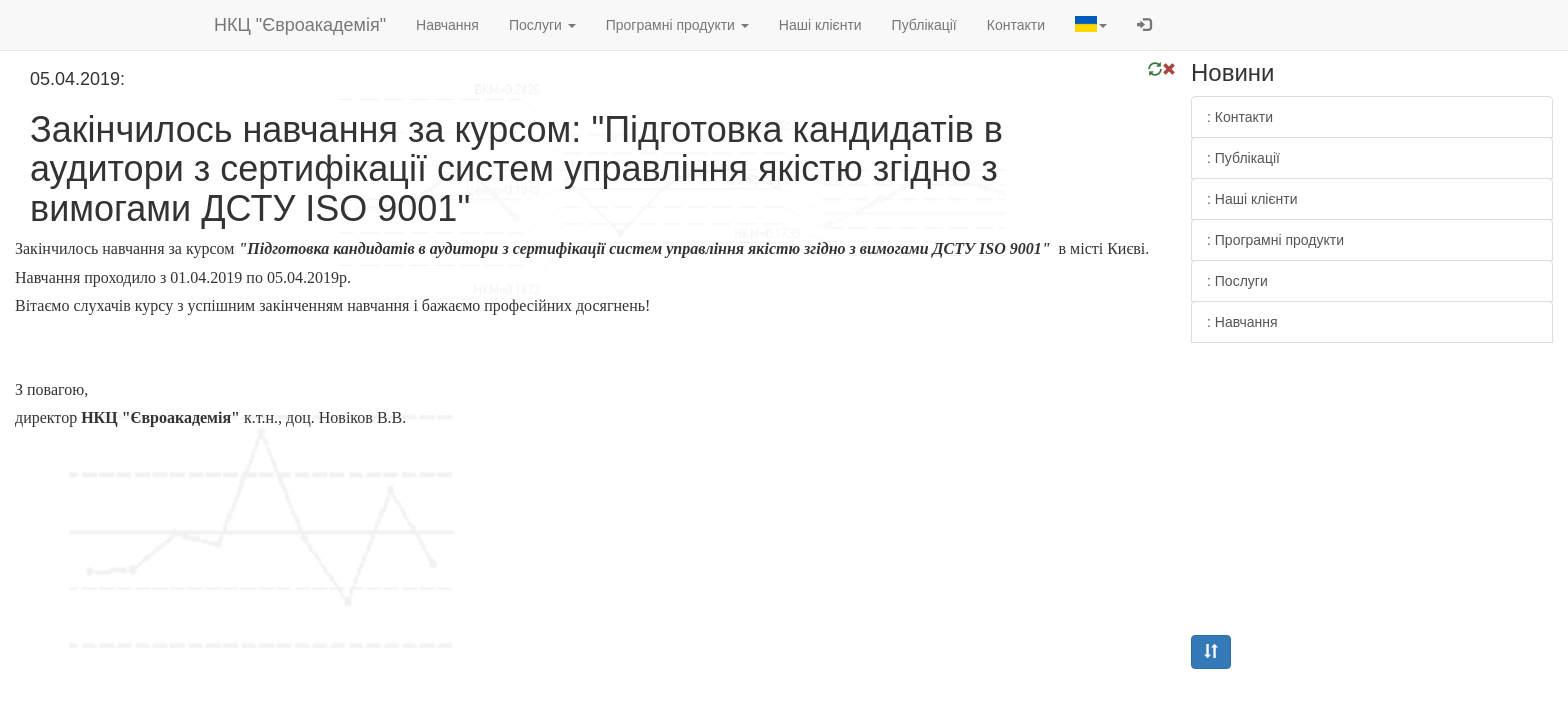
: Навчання (1242, 322)
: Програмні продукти (1275, 240)
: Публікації (1243, 158)
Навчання (447, 25)
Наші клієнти (820, 25)
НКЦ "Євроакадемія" (300, 25)
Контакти (1016, 25)
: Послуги (1237, 281)
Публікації (924, 25)
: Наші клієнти (1252, 199)
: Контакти (1240, 117)
